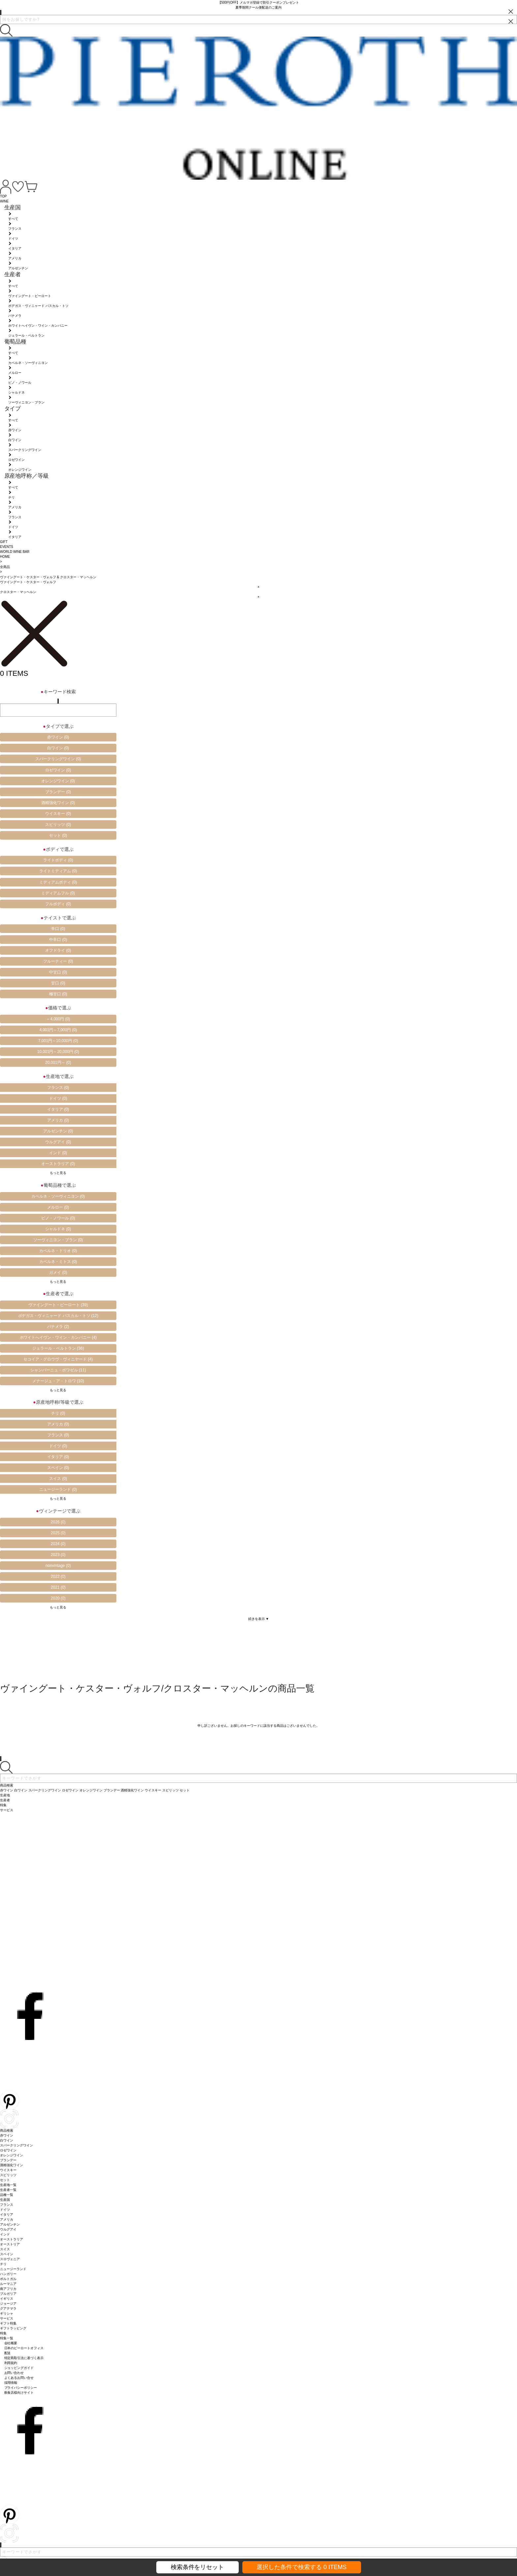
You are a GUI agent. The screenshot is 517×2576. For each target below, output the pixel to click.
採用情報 (10, 2382)
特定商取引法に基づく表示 (24, 2358)
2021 (58, 1587)
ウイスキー (58, 813)
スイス (58, 1478)
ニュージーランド (58, 1489)
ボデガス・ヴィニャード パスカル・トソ (58, 1315)
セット (58, 835)
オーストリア (10, 2244)
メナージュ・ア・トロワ (58, 1381)
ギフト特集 (8, 2323)
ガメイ (58, 1272)
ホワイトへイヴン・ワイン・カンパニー (58, 1337)
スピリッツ (58, 824)
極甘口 (58, 994)
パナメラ (58, 1326)
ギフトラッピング (13, 2328)
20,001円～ (58, 1062)
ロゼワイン (58, 770)
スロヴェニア (10, 2259)
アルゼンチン (58, 1131)
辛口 (58, 928)
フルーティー (58, 961)
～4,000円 (58, 1019)
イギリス (6, 2298)
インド (58, 1153)
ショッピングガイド (19, 2368)
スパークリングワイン (58, 759)
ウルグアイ (58, 1142)
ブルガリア (8, 2293)
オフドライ (58, 950)
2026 (58, 1522)
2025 (58, 1533)
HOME (5, 556)
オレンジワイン (58, 781)
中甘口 (58, 972)
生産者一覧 (8, 2190)
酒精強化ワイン (58, 802)
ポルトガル (8, 2279)
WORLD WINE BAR (14, 552)
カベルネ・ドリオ (58, 1250)
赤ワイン (58, 737)
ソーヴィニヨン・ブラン (58, 1240)
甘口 (58, 983)
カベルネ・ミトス (58, 1261)
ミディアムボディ (58, 882)
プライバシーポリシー (20, 2387)
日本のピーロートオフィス (24, 2348)
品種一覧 (6, 2195)
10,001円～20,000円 (58, 1051)
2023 (58, 1554)
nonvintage (58, 1565)
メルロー (58, 1207)
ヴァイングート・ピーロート (58, 1305)
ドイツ (58, 1098)
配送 (7, 2353)
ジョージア (8, 2303)
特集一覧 (6, 2338)
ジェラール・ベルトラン (58, 1348)
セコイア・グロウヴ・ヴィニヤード (58, 1359)
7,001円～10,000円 (58, 1040)
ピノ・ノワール (58, 1218)
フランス (58, 1087)
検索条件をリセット (197, 2567)
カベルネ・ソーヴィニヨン (58, 1196)
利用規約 (10, 2363)
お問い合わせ (14, 2373)
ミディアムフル (58, 893)
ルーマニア (8, 2284)
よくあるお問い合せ (19, 2378)
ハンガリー (8, 2274)
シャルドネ (58, 1229)
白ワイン (58, 748)
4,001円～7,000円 (58, 1030)
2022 (58, 1576)
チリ (58, 1413)
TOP (3, 196)
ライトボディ (58, 860)
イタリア (58, 1109)
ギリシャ (6, 2313)
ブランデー (58, 792)
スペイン (58, 1467)
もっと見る (58, 1173)
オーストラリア (58, 1163)
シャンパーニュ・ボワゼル (58, 1370)
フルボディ (58, 904)
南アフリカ (8, 2289)
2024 (58, 1544)
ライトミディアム (58, 871)
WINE (4, 201)
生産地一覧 (8, 2185)
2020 (58, 1598)
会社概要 (10, 2343)
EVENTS (6, 547)
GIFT (4, 542)
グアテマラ (8, 2308)
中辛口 (58, 939)
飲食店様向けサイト (19, 2392)
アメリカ (58, 1120)
